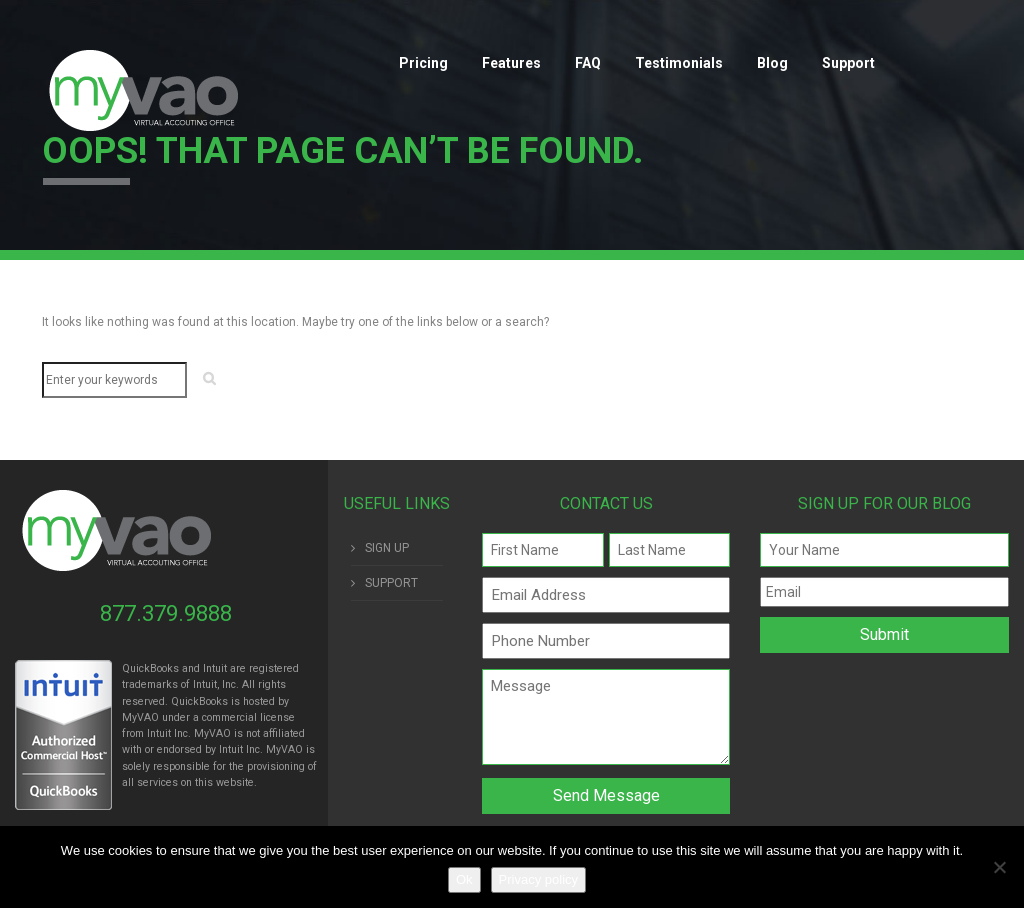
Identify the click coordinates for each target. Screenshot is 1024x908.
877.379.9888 (166, 613)
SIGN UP (387, 548)
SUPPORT (391, 583)
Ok (464, 879)
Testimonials (679, 63)
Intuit (159, 733)
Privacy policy (538, 879)
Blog (772, 63)
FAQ (588, 63)
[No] (999, 867)
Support (848, 63)
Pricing (423, 63)
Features (511, 63)
